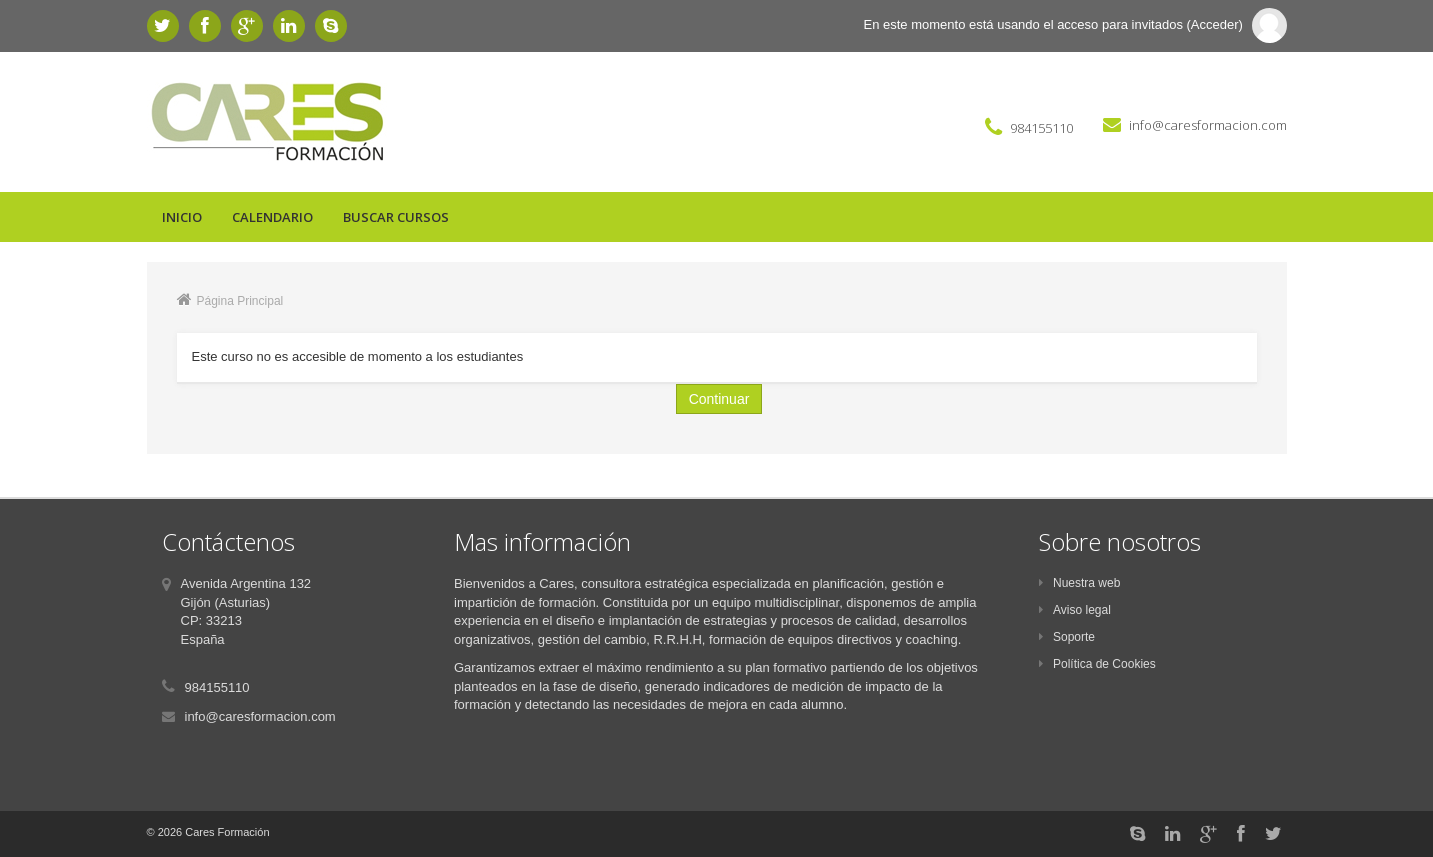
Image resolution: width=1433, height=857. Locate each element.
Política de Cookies (1097, 664)
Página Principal (240, 301)
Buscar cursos (396, 217)
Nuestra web (1079, 583)
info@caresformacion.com (1208, 125)
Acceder (1215, 24)
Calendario (272, 217)
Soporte (1067, 637)
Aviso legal (1075, 610)
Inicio (182, 217)
